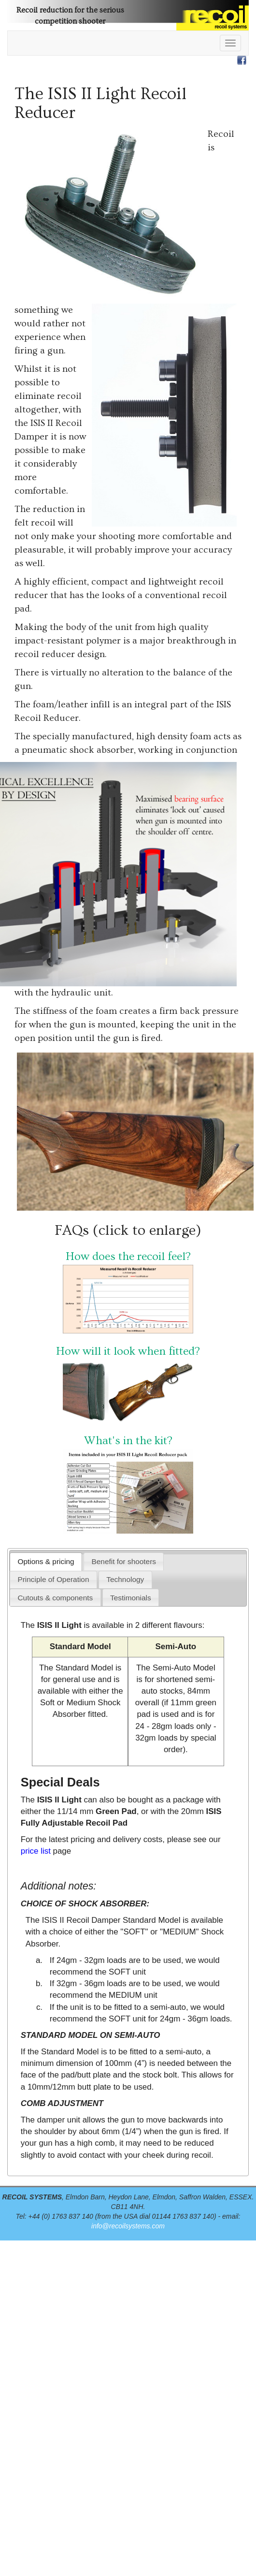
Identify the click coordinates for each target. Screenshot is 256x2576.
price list (36, 1851)
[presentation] (46, 1561)
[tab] (46, 1561)
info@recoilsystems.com (128, 2226)
